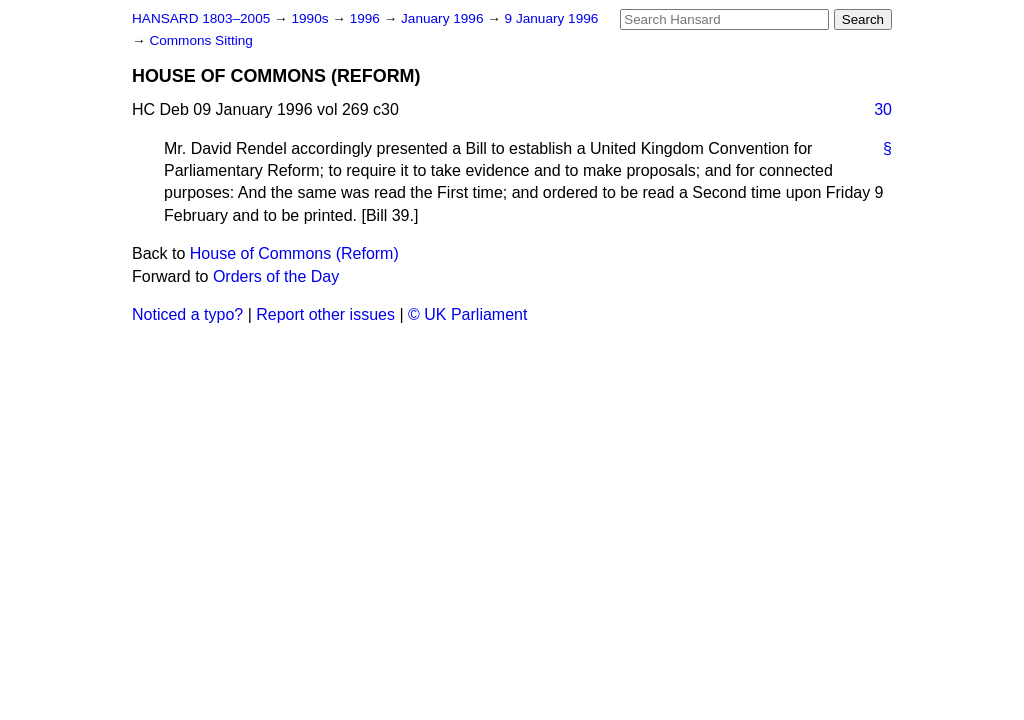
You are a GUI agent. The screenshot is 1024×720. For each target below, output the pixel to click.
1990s (311, 18)
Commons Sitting (201, 40)
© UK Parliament (467, 314)
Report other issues (325, 314)
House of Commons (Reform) (294, 253)
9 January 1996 (552, 18)
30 (883, 109)
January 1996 (444, 18)
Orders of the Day (276, 276)
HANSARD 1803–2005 (201, 18)
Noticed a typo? (187, 314)
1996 (367, 18)
